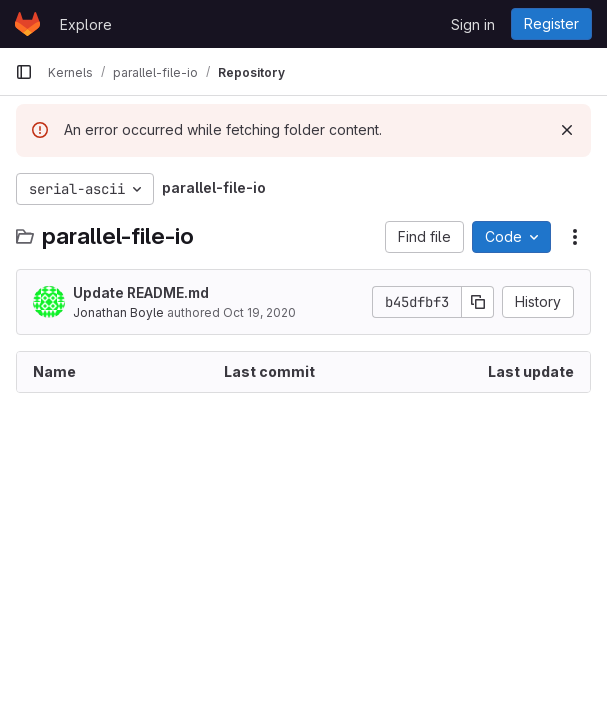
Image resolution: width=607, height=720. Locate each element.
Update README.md (141, 292)
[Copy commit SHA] (478, 302)
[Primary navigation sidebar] (24, 72)
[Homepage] (27, 24)
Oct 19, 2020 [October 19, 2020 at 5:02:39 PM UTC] (259, 312)
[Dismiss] (567, 130)
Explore (86, 24)
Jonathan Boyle (118, 312)
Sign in (473, 24)
